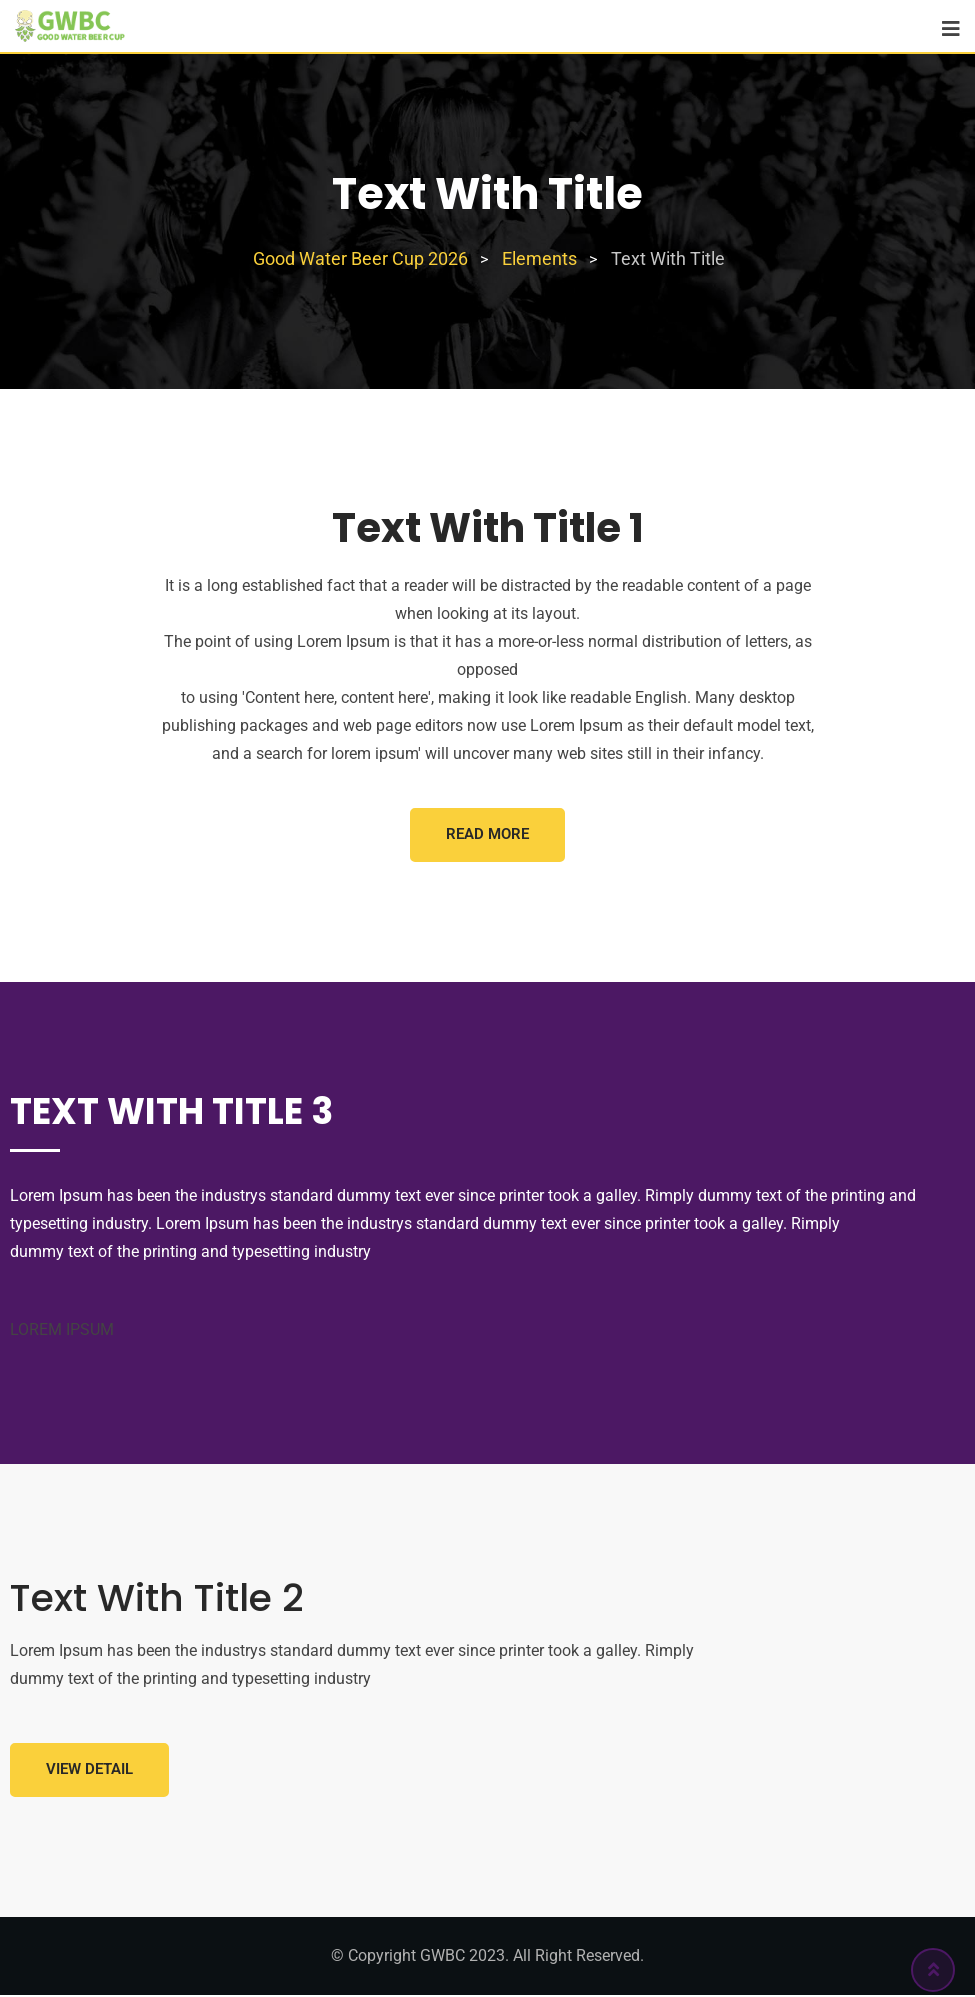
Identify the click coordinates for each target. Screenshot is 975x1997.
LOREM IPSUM (62, 1330)
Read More (487, 835)
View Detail (90, 1772)
